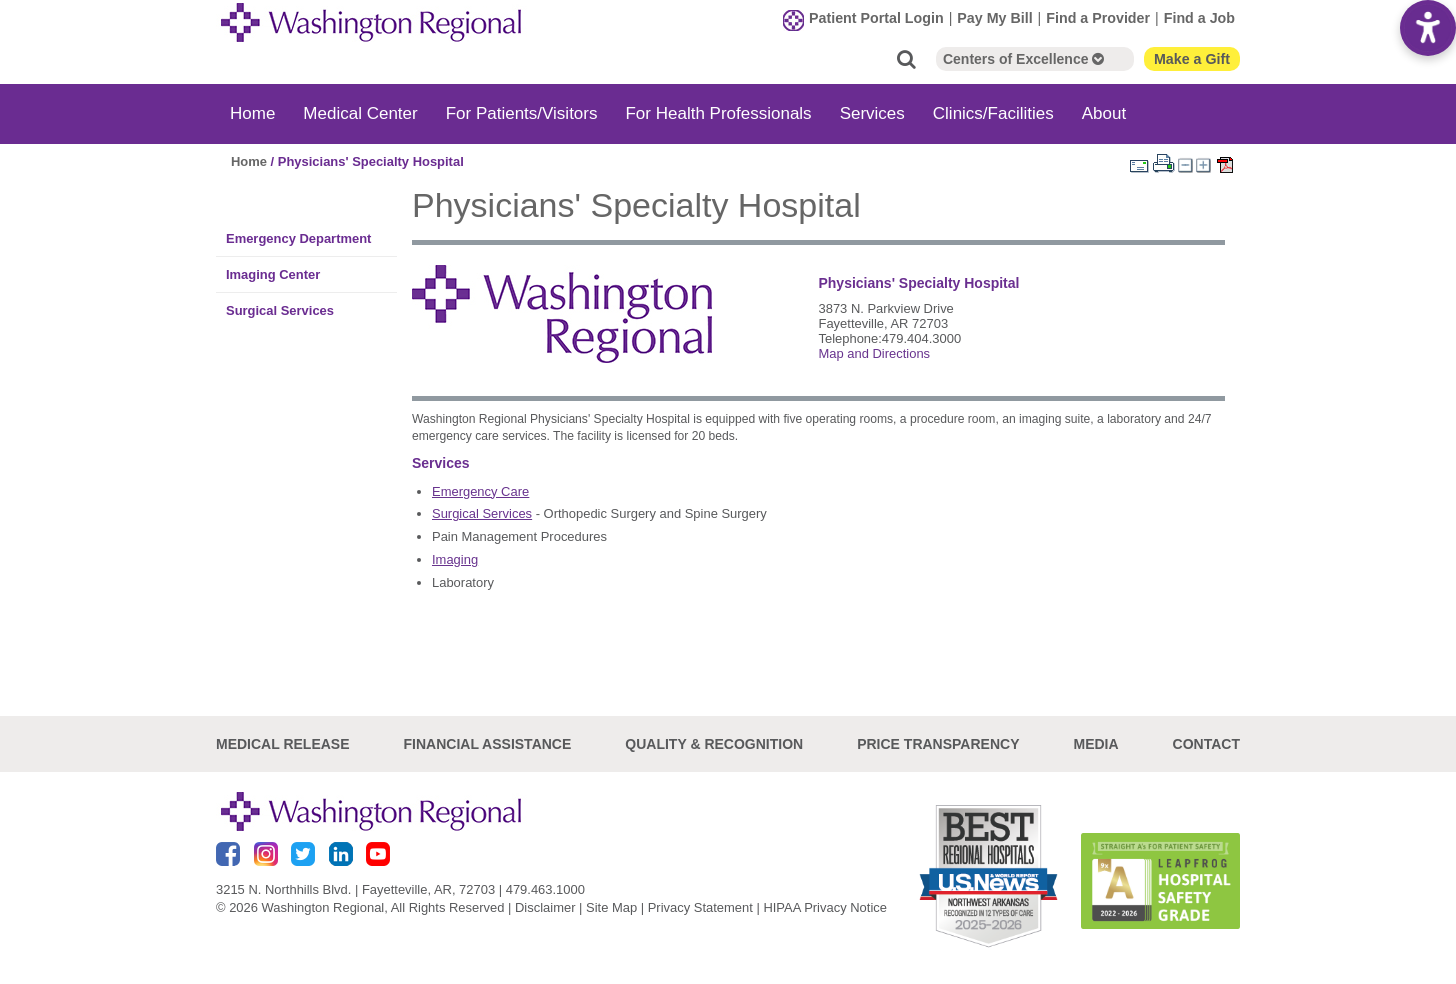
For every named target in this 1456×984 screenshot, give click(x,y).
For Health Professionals (718, 113)
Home (252, 113)
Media (1095, 744)
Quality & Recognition (714, 744)
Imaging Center (273, 274)
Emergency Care (480, 491)
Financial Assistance (488, 744)
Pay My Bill (994, 18)
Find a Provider (1098, 18)
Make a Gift (1192, 59)
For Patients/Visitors (522, 113)
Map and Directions (874, 353)
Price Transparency (938, 744)
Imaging (455, 559)
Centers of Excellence (1023, 59)
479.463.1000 (545, 889)
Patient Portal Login (876, 18)
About (1104, 113)
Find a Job (1199, 18)
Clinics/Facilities (993, 113)
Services (872, 113)
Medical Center (360, 113)
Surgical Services (280, 310)
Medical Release (283, 744)
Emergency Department (298, 238)
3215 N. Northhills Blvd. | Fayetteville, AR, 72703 (355, 889)
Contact (1206, 744)
